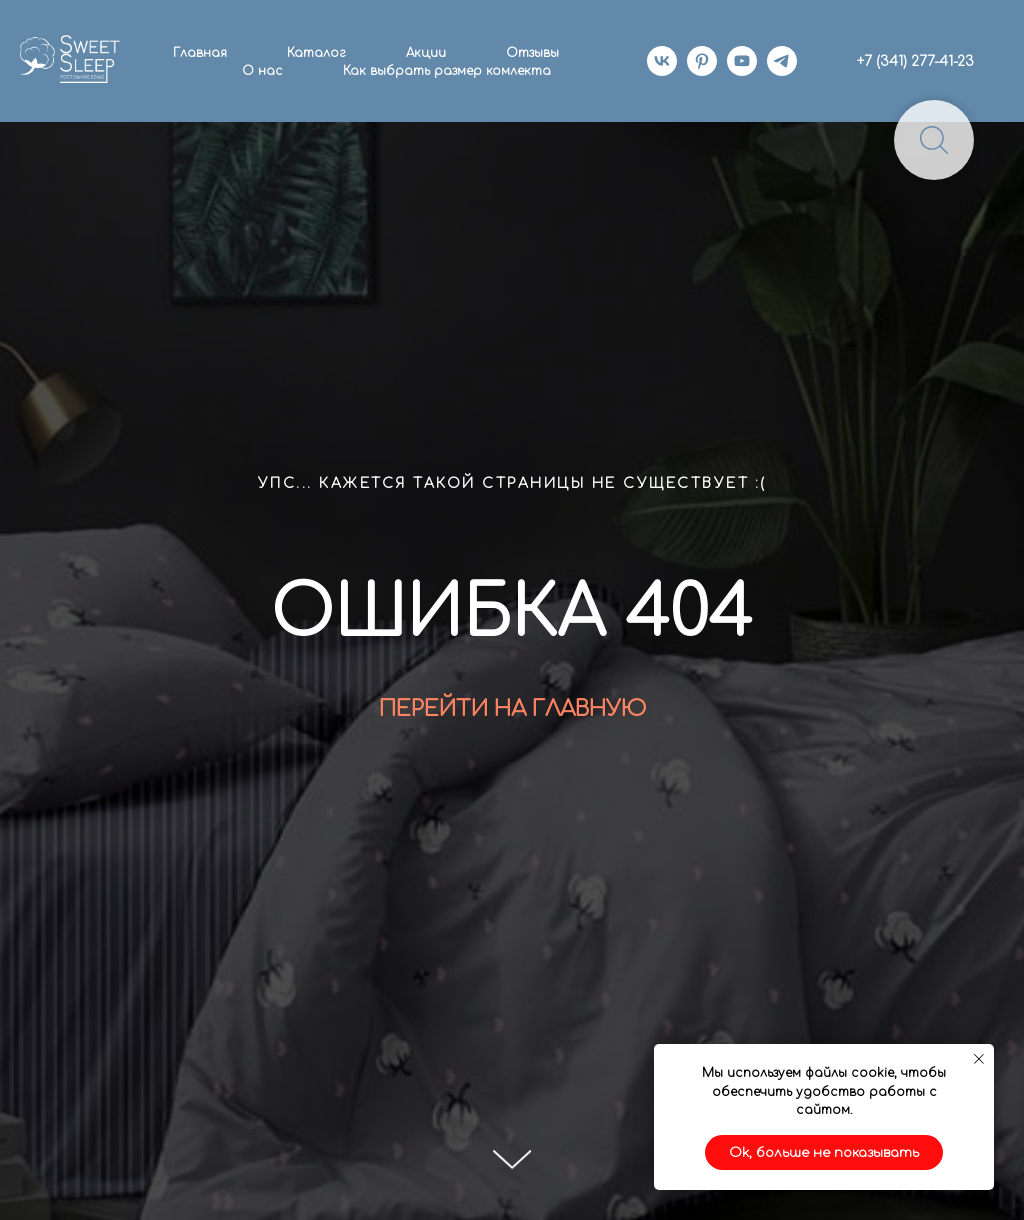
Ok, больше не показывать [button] (824, 1153)
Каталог (316, 53)
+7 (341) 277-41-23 (915, 61)
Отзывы (532, 53)
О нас (262, 71)
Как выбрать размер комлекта (447, 71)
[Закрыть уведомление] (979, 1059)
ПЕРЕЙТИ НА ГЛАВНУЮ (512, 709)
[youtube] (742, 61)
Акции (426, 53)
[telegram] (782, 61)
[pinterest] (702, 61)
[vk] (662, 61)
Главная (200, 53)
